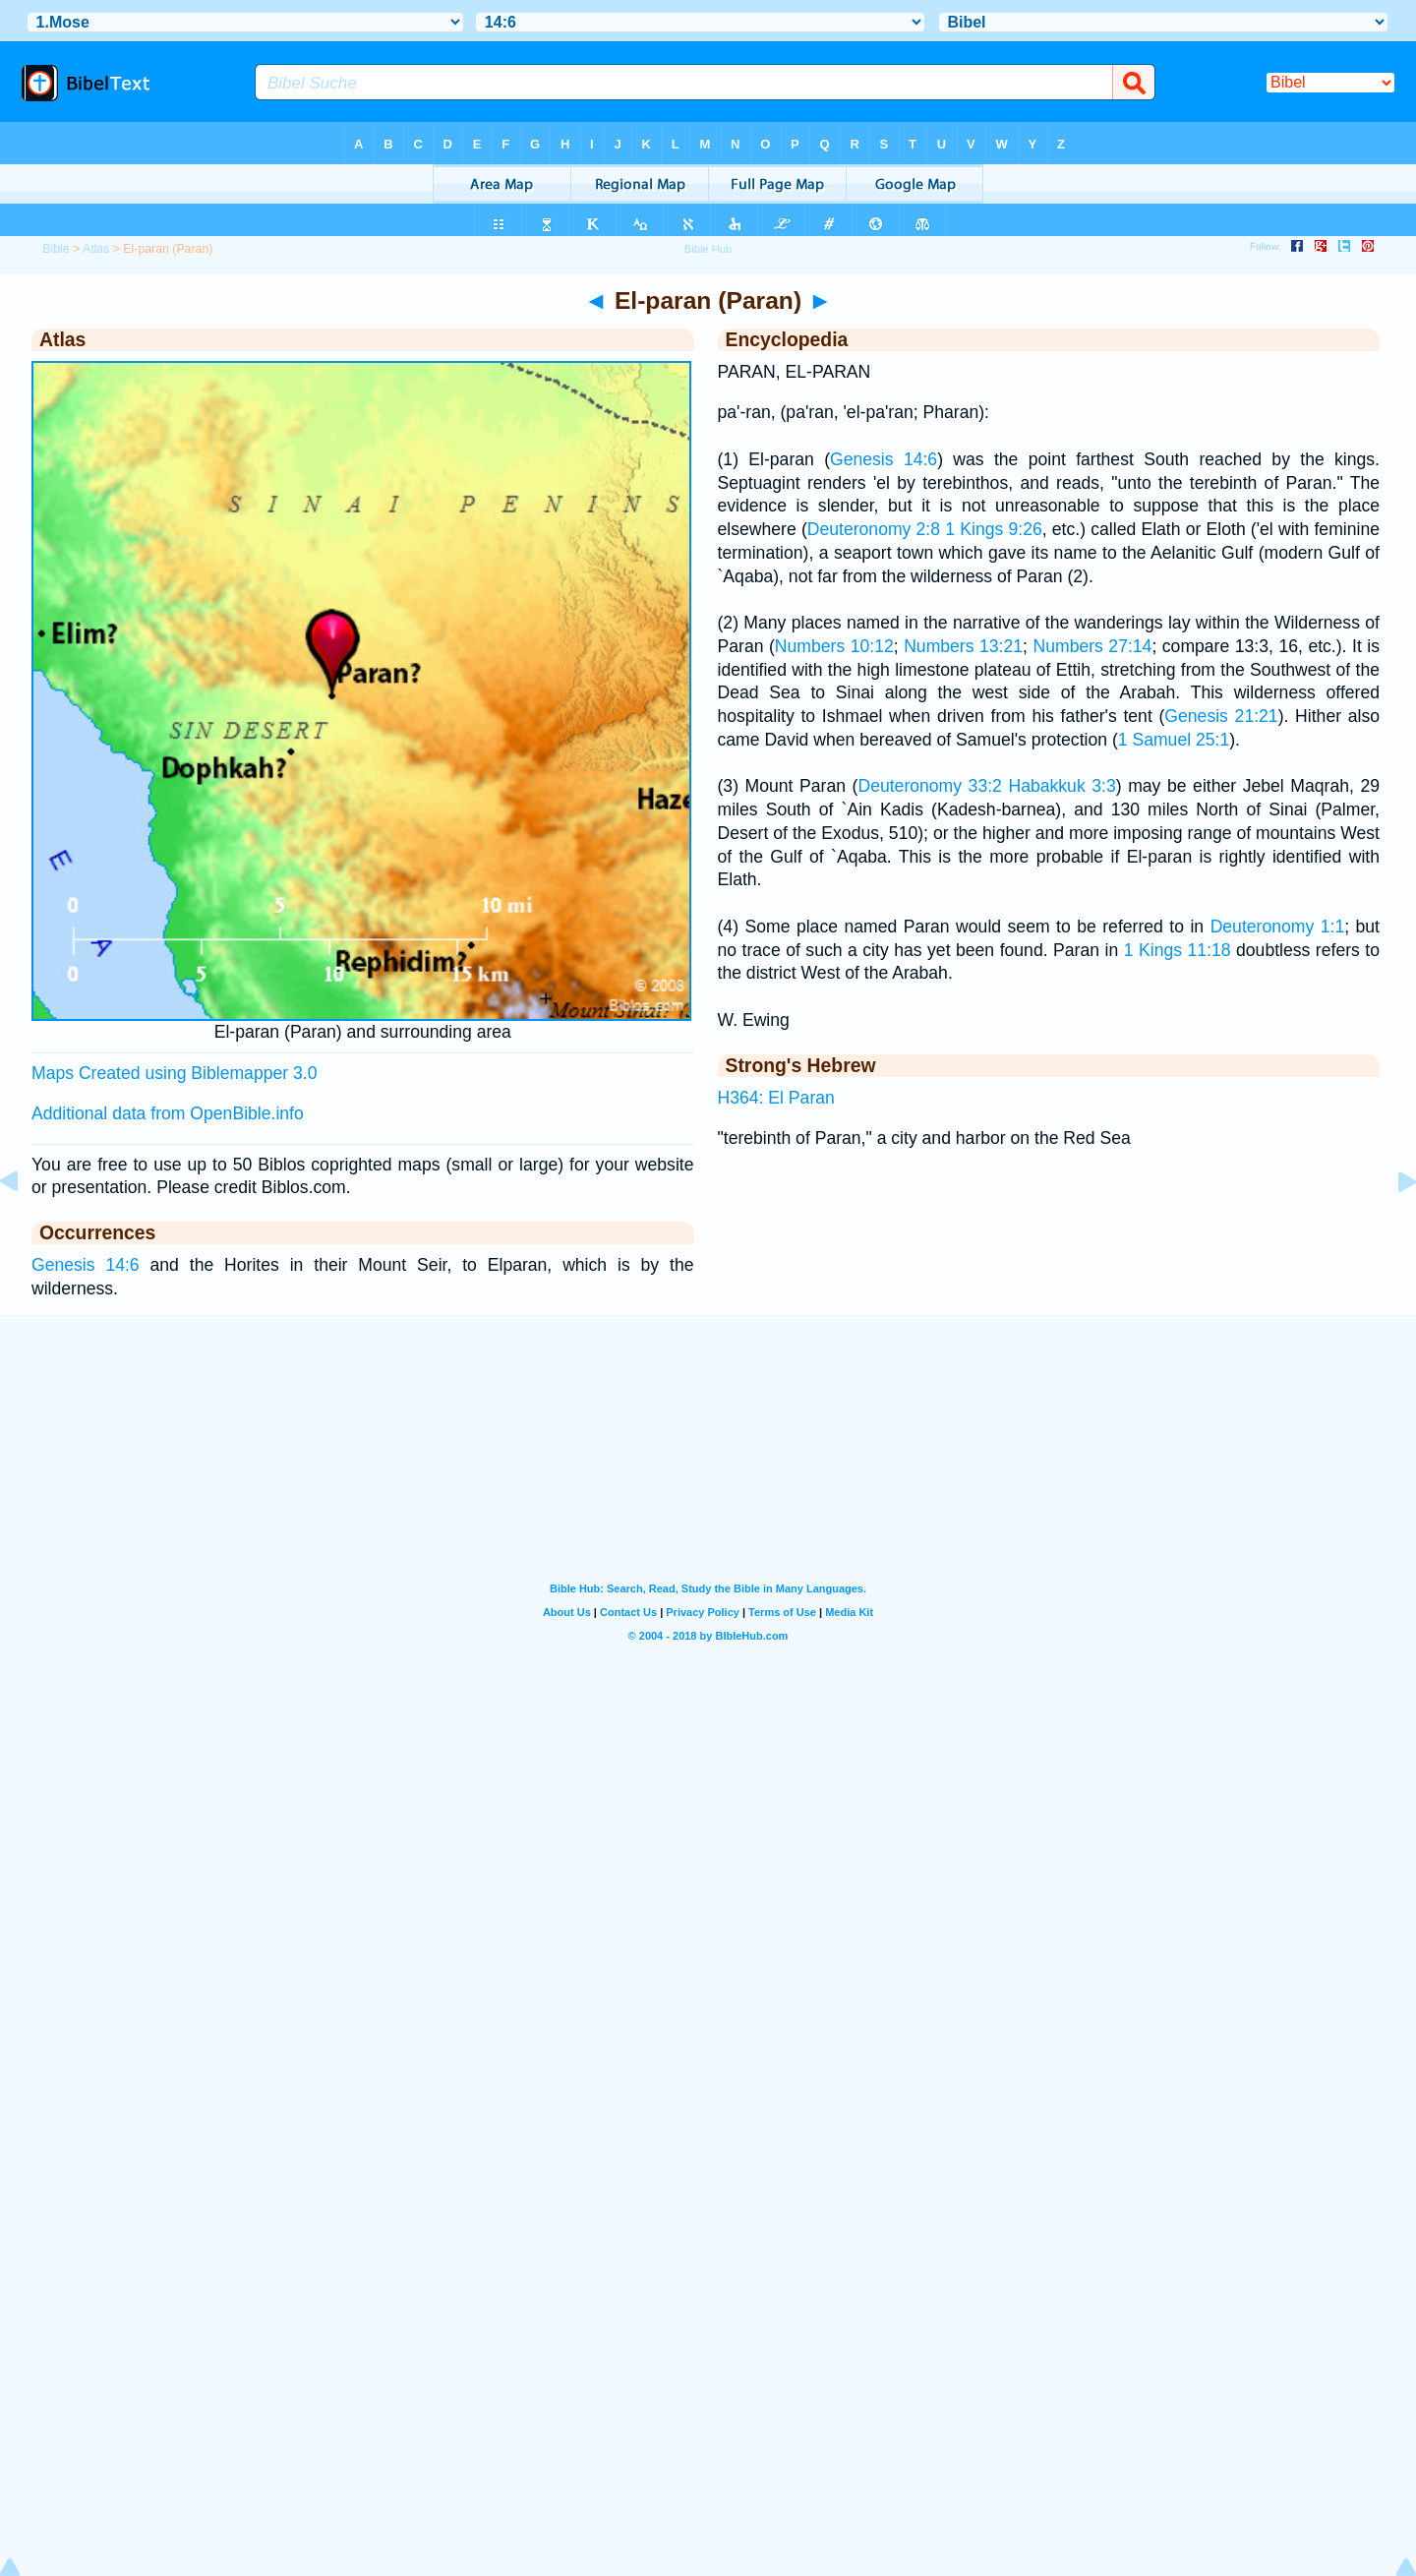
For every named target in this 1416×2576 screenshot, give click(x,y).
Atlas (96, 249)
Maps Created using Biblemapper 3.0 (174, 1073)
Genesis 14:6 (85, 1265)
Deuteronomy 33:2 (929, 786)
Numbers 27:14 (1091, 646)
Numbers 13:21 (963, 646)
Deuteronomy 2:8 (873, 529)
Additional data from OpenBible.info (167, 1113)
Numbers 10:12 (834, 646)
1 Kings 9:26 (993, 529)
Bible (55, 249)
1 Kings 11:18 (1177, 950)
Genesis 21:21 (1220, 716)
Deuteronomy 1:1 (1277, 926)
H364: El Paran (776, 1098)
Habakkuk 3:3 (1061, 786)
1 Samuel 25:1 (1173, 739)
